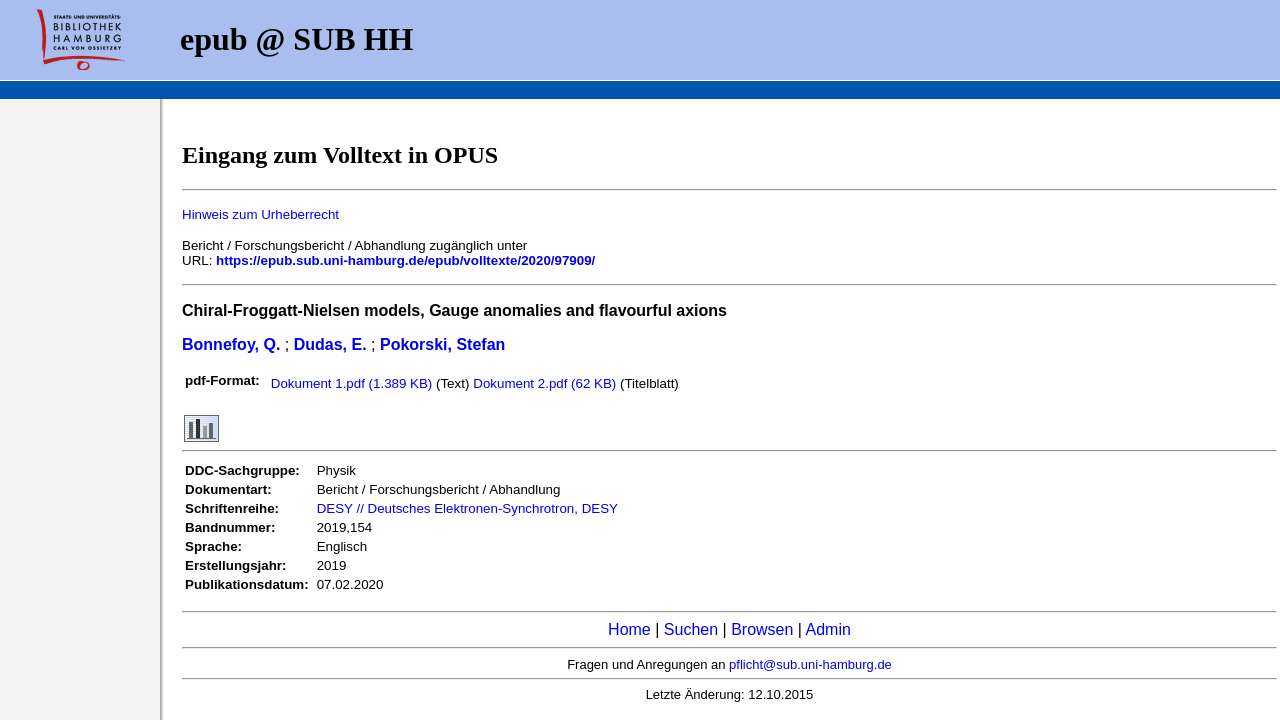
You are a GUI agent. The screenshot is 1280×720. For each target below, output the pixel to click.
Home (629, 629)
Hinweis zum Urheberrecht (260, 214)
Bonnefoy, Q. (231, 344)
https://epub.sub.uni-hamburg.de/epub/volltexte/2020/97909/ (405, 260)
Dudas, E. (330, 344)
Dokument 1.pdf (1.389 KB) (353, 383)
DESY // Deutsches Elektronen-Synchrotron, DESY (467, 508)
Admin (828, 629)
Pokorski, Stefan (442, 344)
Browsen (762, 629)
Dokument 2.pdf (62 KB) (546, 383)
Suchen (691, 629)
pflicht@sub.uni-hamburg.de (810, 664)
